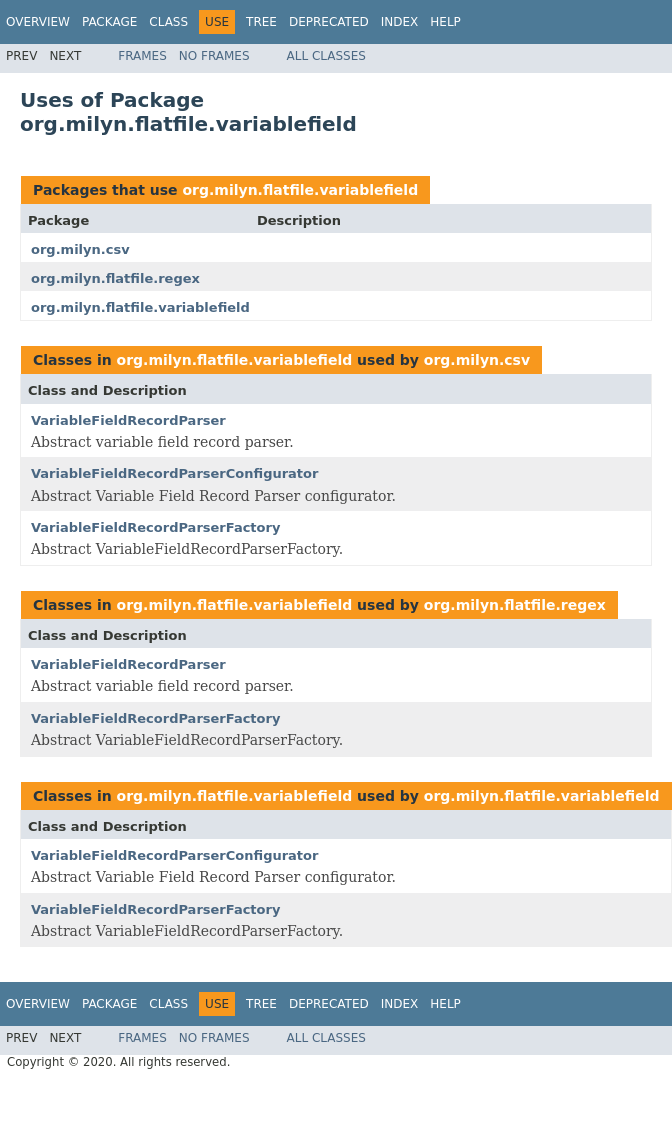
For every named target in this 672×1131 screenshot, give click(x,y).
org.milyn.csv (80, 249)
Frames (142, 56)
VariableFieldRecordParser (128, 420)
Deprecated (329, 22)
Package (109, 22)
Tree (261, 22)
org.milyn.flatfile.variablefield (300, 190)
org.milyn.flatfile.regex (115, 278)
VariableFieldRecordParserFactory (155, 527)
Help (445, 22)
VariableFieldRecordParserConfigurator (174, 473)
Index (400, 22)
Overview (38, 22)
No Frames (214, 56)
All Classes (326, 56)
